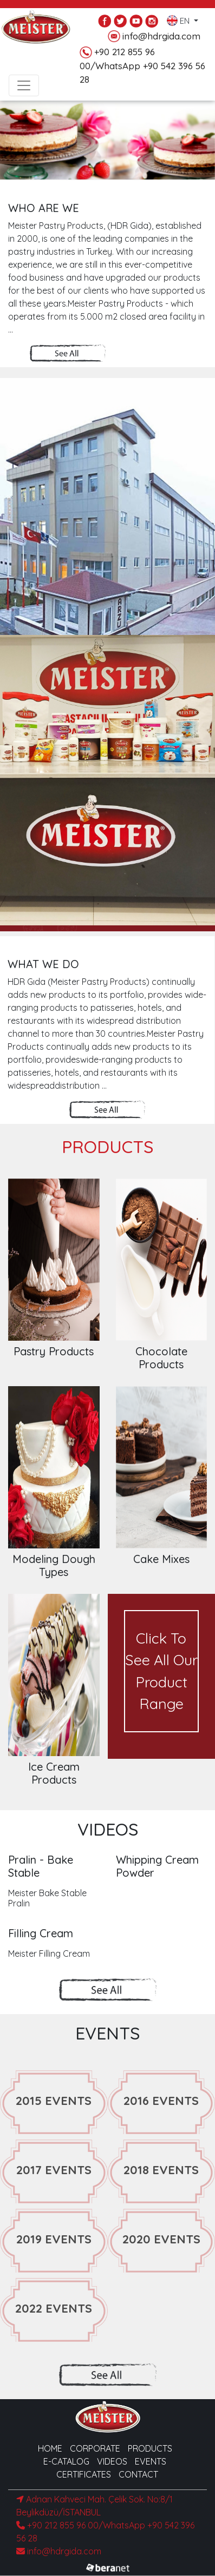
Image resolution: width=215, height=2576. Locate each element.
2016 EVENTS (161, 2100)
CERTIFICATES (83, 2474)
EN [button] (179, 18)
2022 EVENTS (53, 2308)
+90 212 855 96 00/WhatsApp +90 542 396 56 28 (142, 65)
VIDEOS (112, 2461)
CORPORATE (95, 2448)
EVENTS (150, 2461)
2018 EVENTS (161, 2169)
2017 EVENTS (54, 2169)
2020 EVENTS (161, 2239)
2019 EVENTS (54, 2239)
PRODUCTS (150, 2448)
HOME (50, 2448)
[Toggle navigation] (24, 85)
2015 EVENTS (54, 2100)
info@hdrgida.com (154, 36)
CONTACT (138, 2474)
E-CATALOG (66, 2461)
